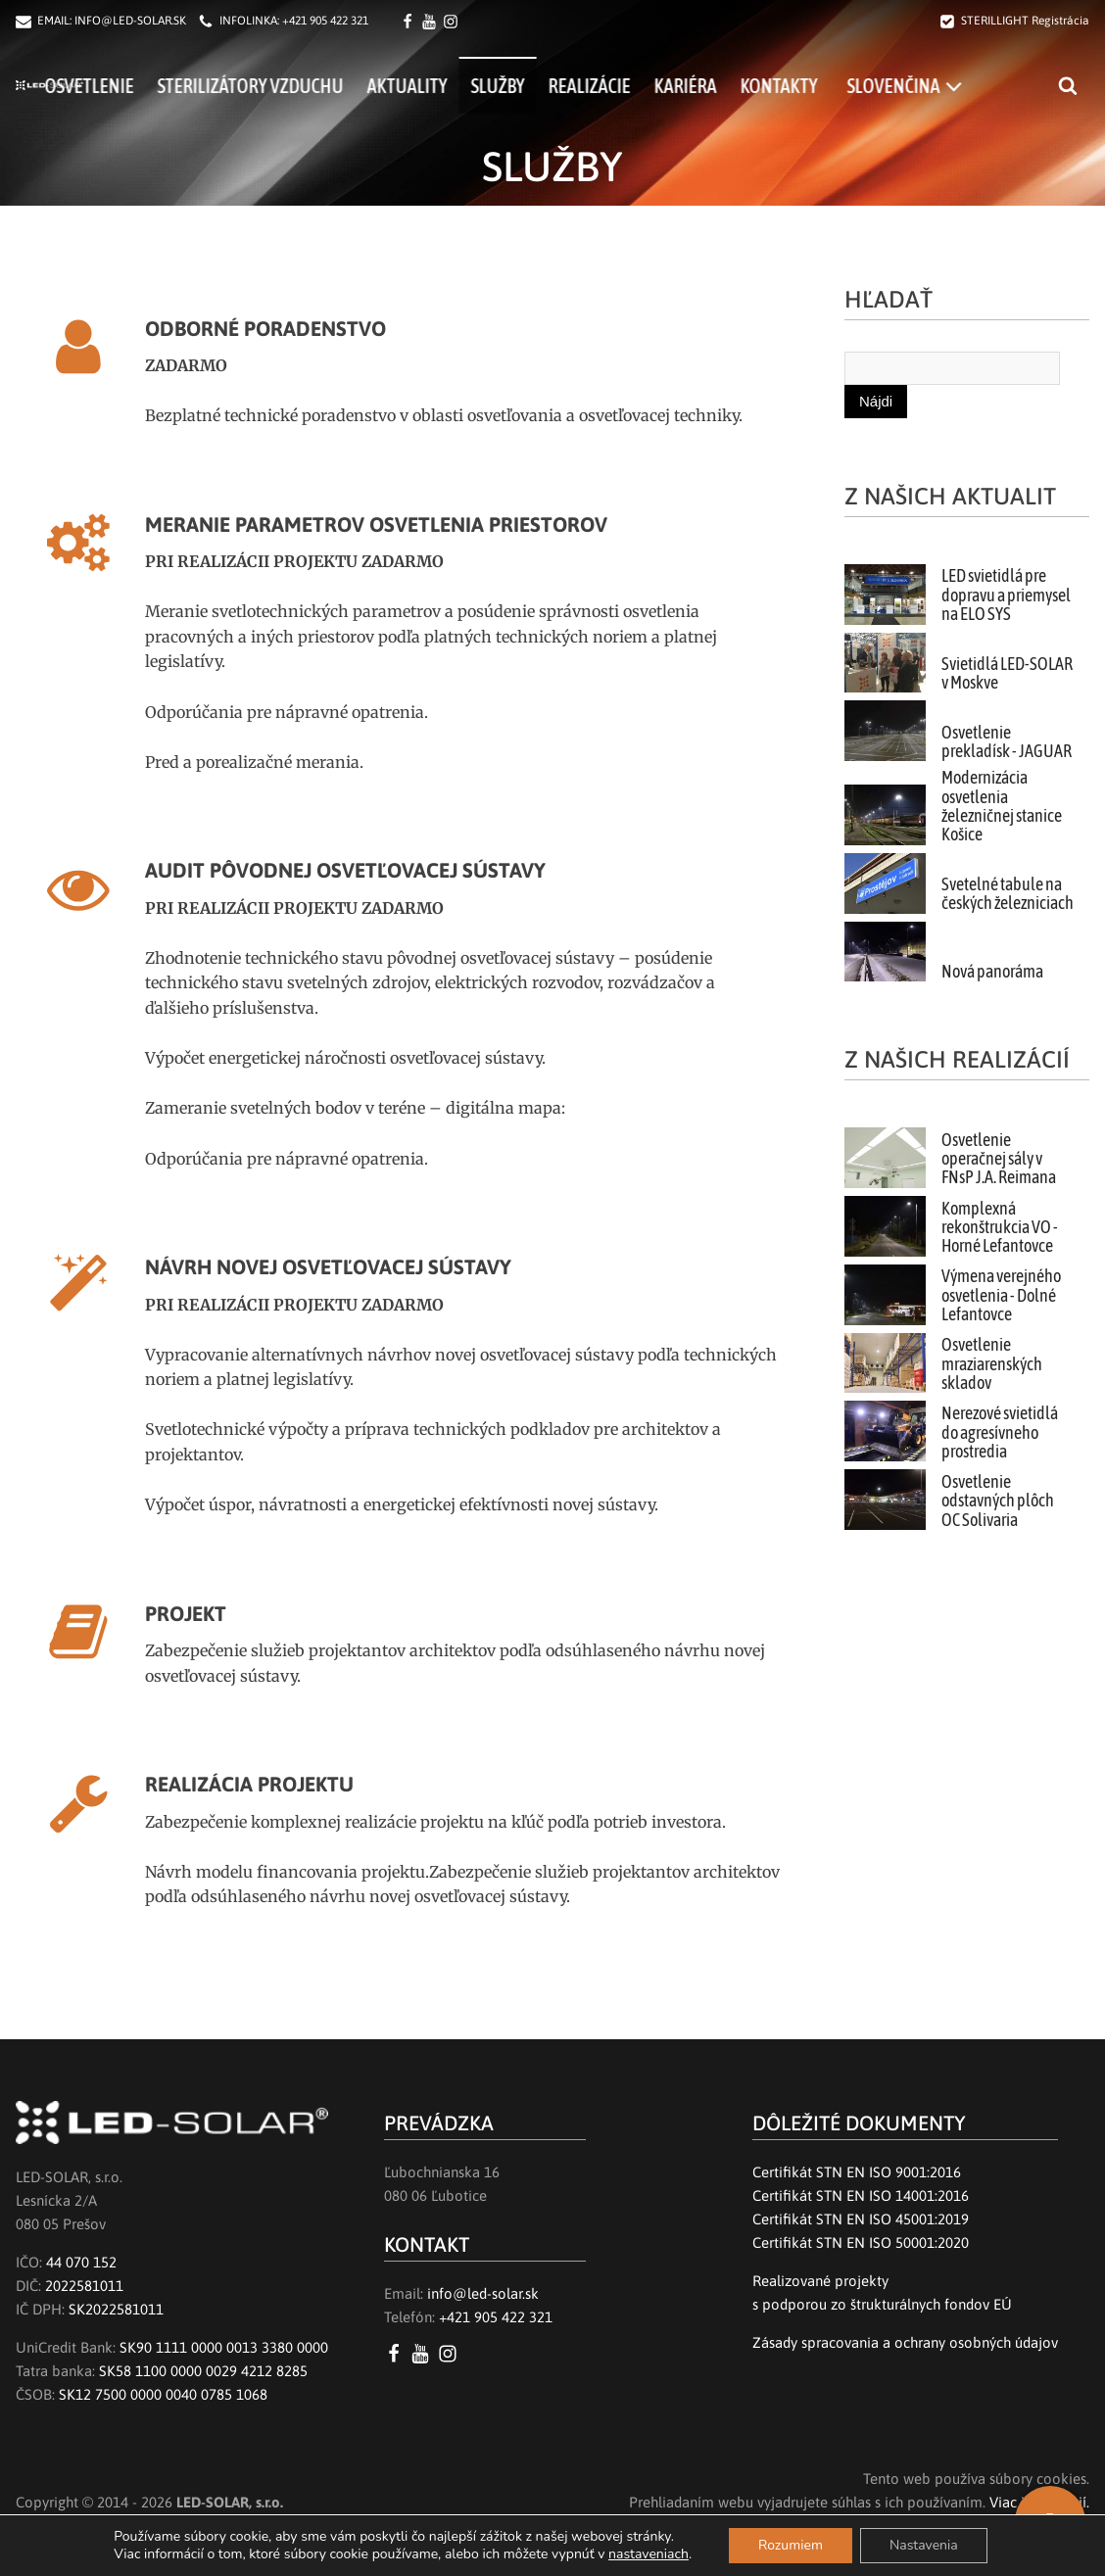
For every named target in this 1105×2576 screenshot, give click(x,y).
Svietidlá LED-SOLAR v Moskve (1007, 673)
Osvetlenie (156, 85)
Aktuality (474, 85)
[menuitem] (971, 85)
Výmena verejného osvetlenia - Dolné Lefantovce (1001, 1295)
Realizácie (656, 85)
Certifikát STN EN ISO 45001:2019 (860, 2219)
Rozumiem (790, 2545)
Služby (565, 85)
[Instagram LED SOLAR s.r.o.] (451, 2353)
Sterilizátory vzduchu (317, 85)
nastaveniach (648, 2554)
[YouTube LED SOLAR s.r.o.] (423, 2353)
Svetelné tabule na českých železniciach (1007, 894)
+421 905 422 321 (325, 20)
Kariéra (752, 85)
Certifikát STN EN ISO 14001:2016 (860, 2195)
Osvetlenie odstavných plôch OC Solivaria (997, 1501)
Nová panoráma (992, 971)
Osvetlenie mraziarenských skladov (991, 1364)
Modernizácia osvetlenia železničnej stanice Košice (1001, 806)
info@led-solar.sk (483, 2293)
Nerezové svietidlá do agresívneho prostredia (999, 1432)
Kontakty (846, 85)
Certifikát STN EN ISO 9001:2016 (856, 2172)
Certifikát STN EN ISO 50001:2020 (860, 2242)
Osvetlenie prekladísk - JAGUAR (1006, 742)
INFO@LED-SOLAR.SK (130, 20)
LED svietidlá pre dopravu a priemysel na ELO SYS (1006, 595)
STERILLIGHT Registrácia (1025, 20)
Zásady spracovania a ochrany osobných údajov (905, 2342)
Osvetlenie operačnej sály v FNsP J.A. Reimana (998, 1159)
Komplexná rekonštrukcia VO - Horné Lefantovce (999, 1228)
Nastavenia (923, 2545)
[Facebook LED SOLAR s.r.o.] (410, 21)
